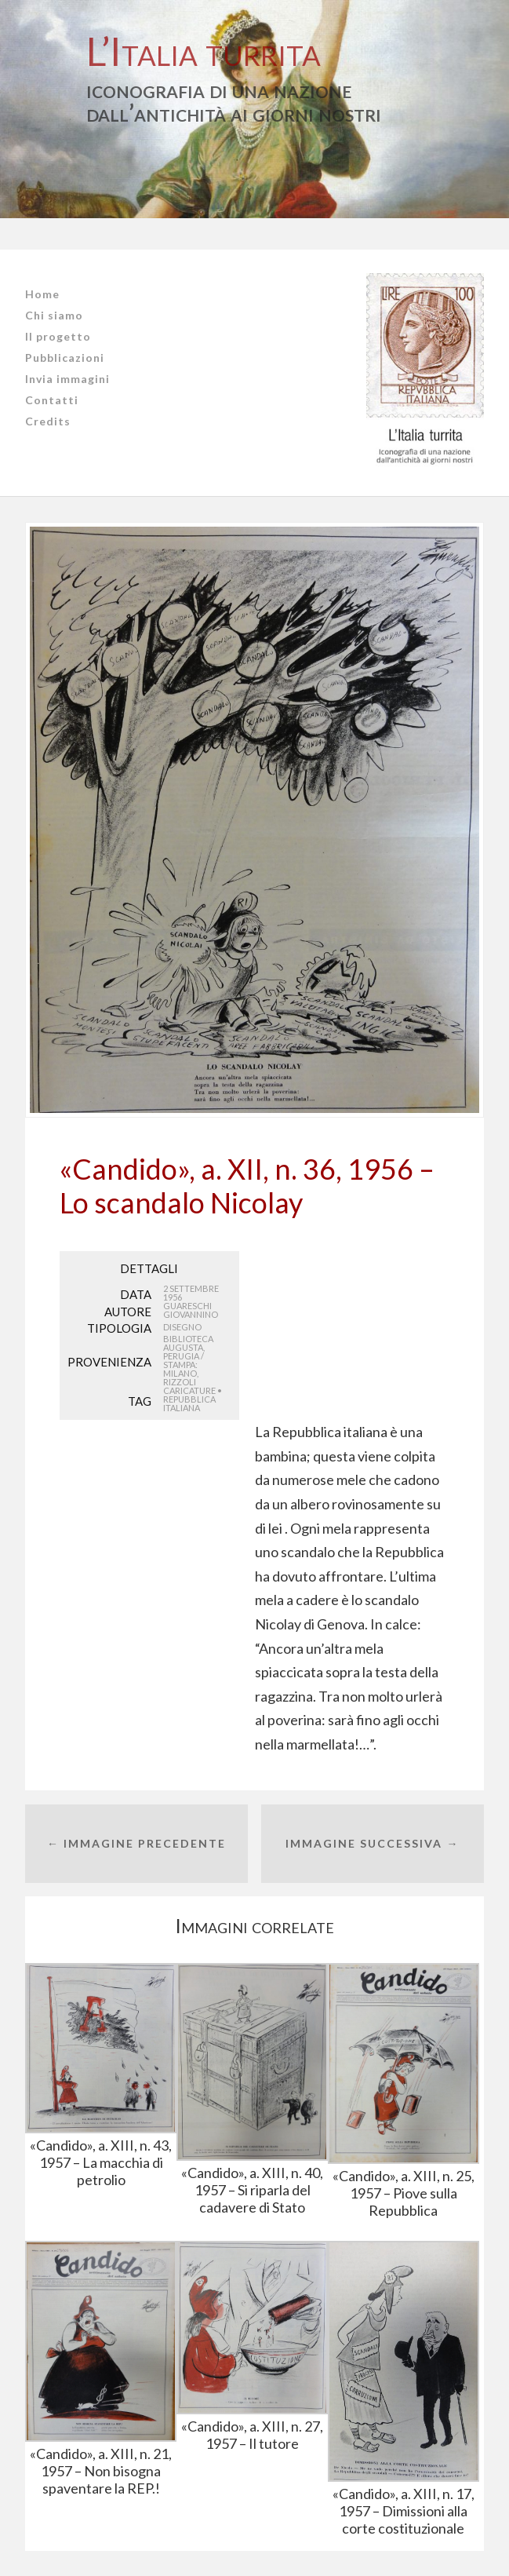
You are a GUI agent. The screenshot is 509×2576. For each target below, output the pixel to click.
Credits (48, 421)
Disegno (182, 1327)
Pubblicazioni (64, 357)
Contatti (51, 400)
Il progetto (58, 336)
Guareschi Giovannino (190, 1310)
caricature (189, 1390)
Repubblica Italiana (189, 1403)
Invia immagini (67, 378)
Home (42, 294)
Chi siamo (54, 315)
